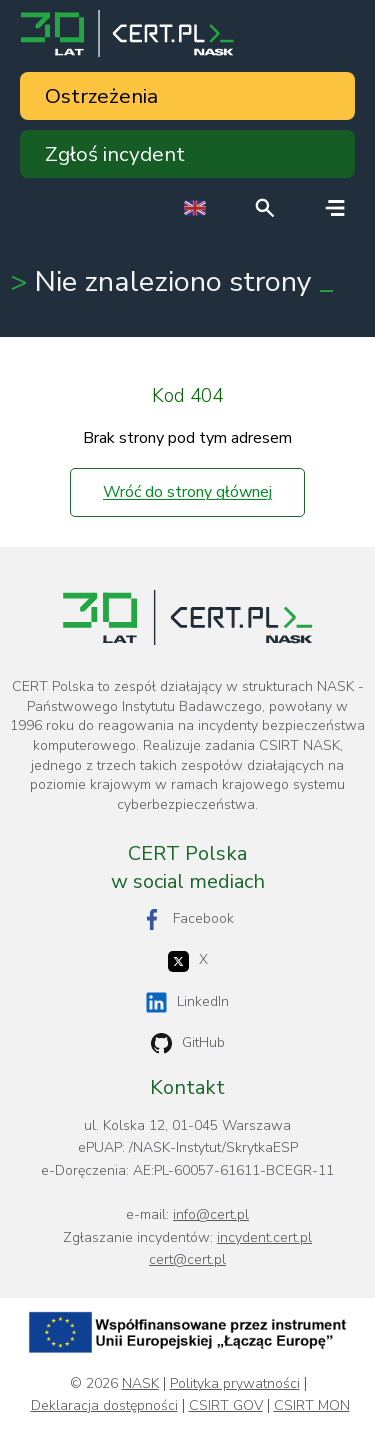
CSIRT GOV (226, 1406)
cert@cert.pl (187, 1259)
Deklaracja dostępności (104, 1406)
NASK (140, 1384)
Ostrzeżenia (101, 96)
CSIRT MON (312, 1406)
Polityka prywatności (235, 1384)
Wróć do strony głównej (187, 492)
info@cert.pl (211, 1214)
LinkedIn (187, 1002)
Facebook (188, 919)
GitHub (188, 1043)
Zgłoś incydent (115, 154)
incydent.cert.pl (264, 1237)
